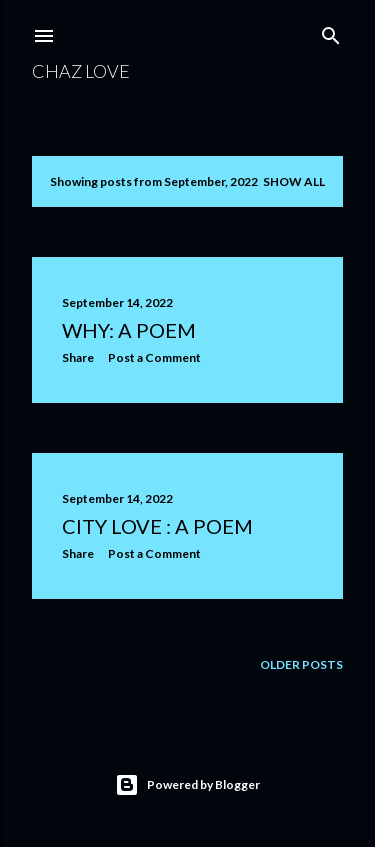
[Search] (331, 31)
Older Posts (301, 664)
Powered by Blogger (187, 785)
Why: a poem (129, 330)
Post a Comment (154, 357)
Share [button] (78, 357)
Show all (294, 181)
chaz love (81, 71)
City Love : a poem (157, 526)
